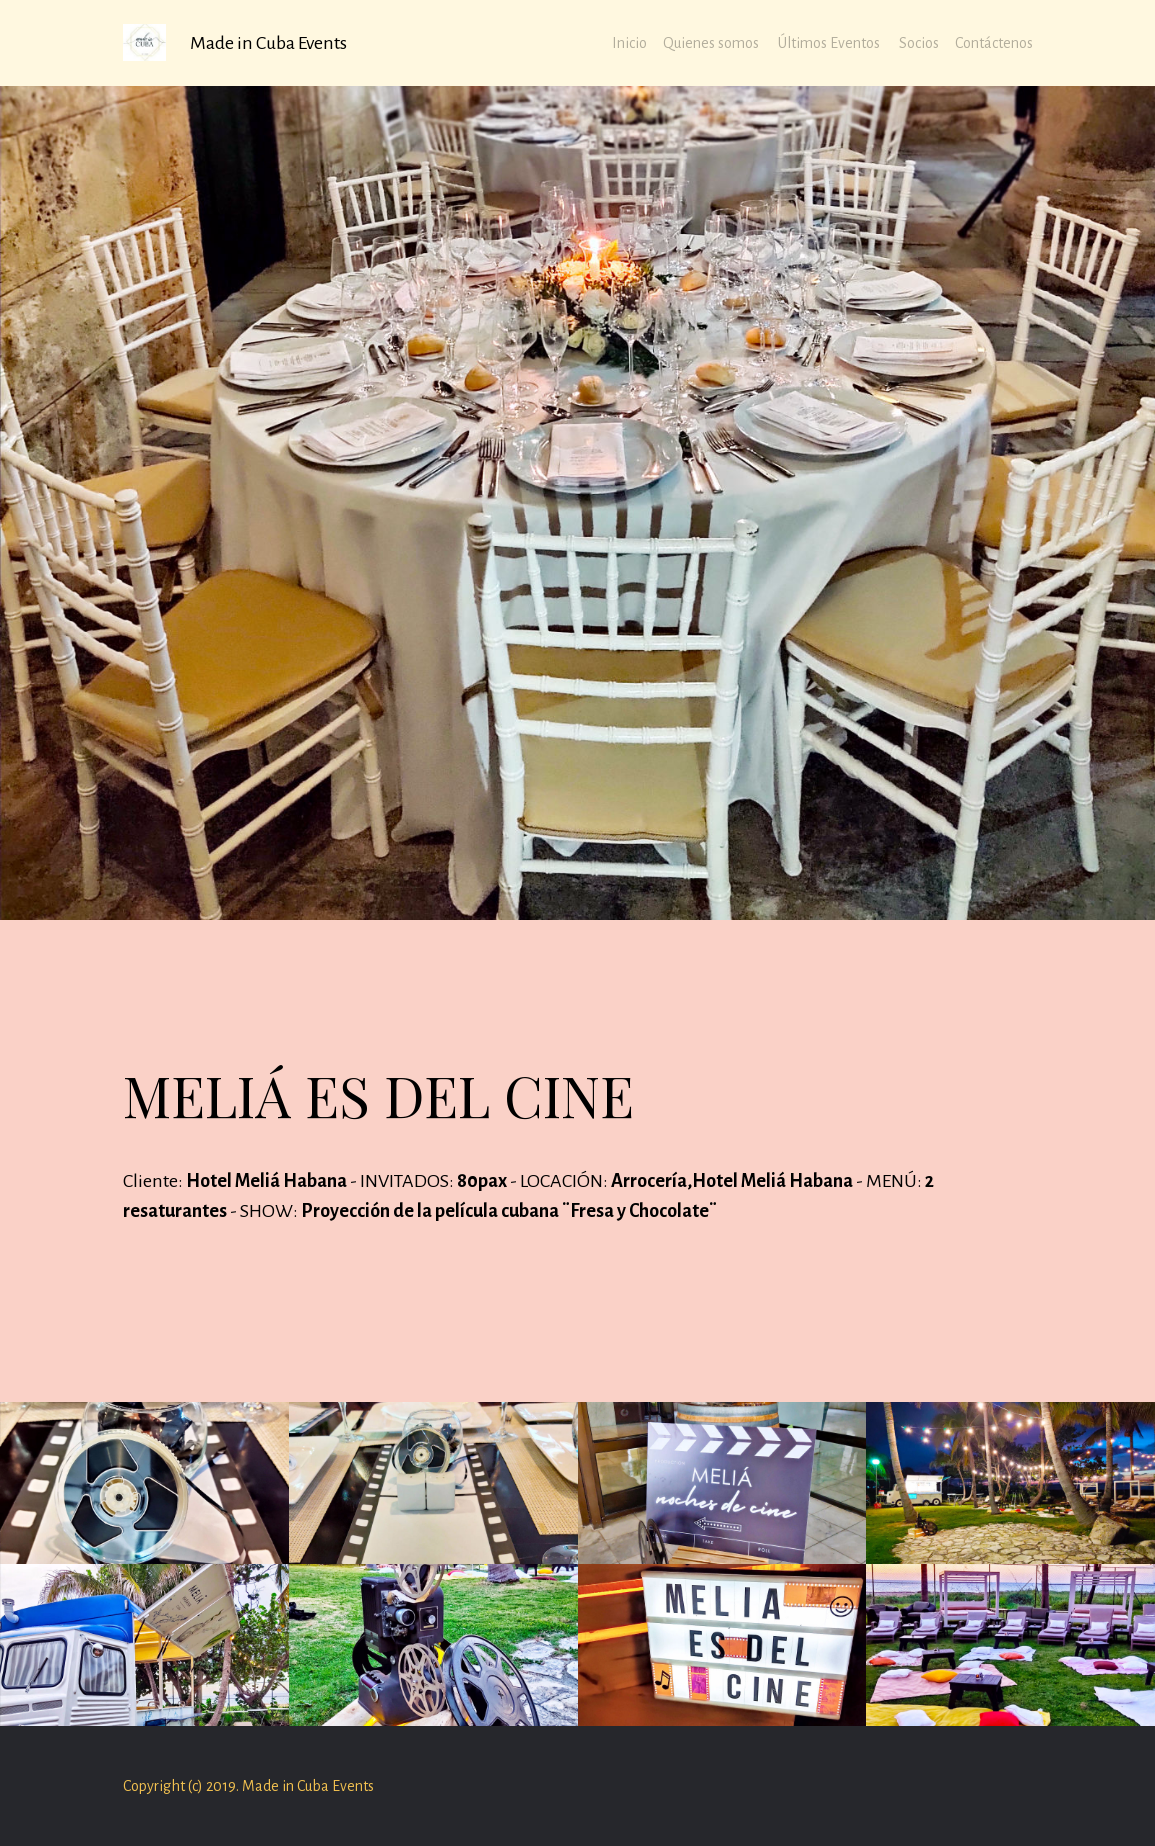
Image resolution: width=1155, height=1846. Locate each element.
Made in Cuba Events (268, 43)
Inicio (629, 43)
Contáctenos (994, 43)
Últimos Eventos (830, 43)
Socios (919, 43)
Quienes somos (712, 43)
